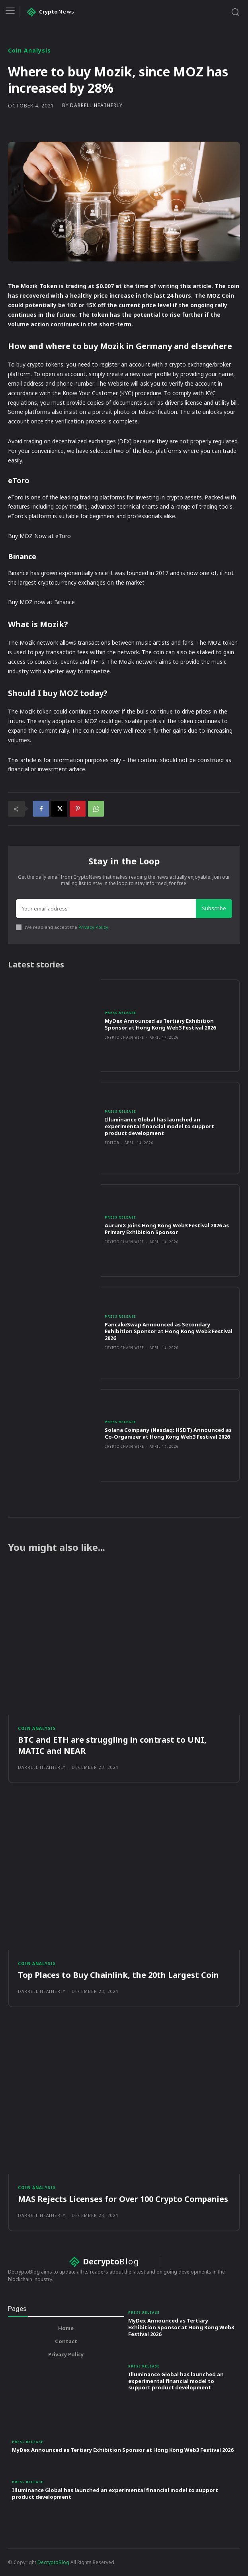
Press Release (120, 1012)
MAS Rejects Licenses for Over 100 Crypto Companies (123, 2199)
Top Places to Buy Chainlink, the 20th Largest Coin (118, 1975)
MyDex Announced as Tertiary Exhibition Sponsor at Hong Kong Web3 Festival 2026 (160, 1024)
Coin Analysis (29, 50)
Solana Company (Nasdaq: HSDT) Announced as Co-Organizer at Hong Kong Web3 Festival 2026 (168, 1433)
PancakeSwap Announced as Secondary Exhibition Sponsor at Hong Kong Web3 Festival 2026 (168, 1331)
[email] (106, 908)
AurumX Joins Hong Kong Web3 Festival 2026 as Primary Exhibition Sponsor (167, 1229)
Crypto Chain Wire (124, 1037)
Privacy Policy (93, 927)
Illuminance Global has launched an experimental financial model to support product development (159, 1126)
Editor (112, 1143)
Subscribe (214, 908)
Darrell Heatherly (96, 105)
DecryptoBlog (53, 2562)
